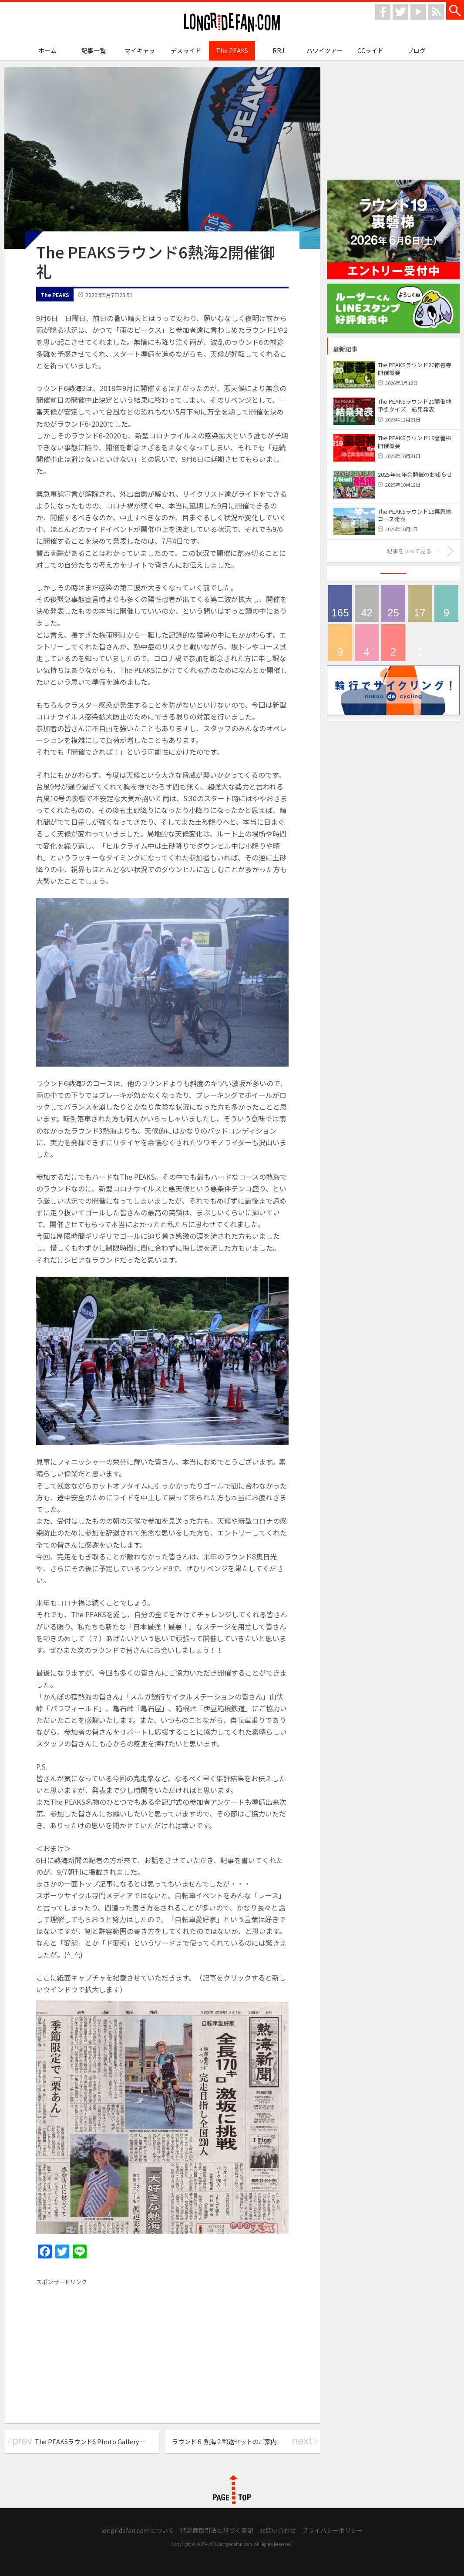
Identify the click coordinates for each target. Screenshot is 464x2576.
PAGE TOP (232, 2489)
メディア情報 (420, 603)
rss (436, 12)
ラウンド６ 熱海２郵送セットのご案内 (224, 2441)
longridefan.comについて (137, 2530)
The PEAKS (232, 50)
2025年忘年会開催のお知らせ (415, 474)
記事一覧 (93, 50)
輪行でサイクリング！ (340, 642)
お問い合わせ (277, 2530)
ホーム (47, 50)
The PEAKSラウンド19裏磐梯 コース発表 (417, 515)
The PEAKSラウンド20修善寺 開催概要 (414, 369)
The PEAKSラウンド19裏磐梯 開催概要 (414, 442)
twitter (400, 12)
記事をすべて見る (409, 551)
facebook (382, 12)
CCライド (370, 50)
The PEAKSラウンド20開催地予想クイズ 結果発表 (414, 405)
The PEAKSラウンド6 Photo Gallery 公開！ (97, 2441)
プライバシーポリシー (332, 2530)
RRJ (278, 50)
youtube (418, 12)
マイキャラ (139, 50)
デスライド (186, 50)
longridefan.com (232, 22)
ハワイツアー (324, 50)
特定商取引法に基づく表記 (216, 2530)
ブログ (416, 50)
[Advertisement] (109, 2350)
